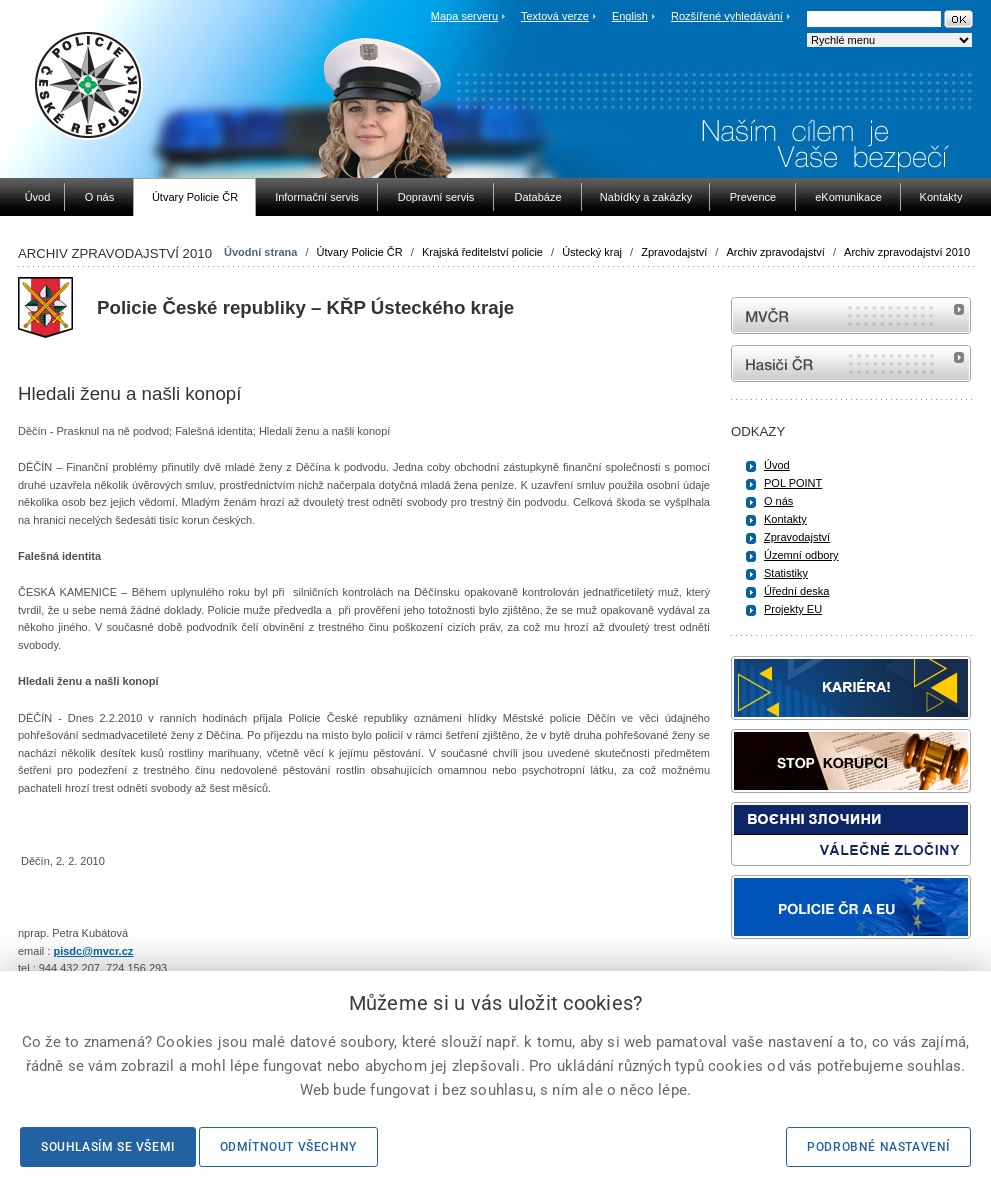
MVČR (851, 315)
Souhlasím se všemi (108, 1147)
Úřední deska (796, 591)
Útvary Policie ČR (360, 252)
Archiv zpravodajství (775, 252)
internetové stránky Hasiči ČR (851, 363)
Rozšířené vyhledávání (727, 16)
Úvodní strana (260, 252)
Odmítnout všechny (288, 1147)
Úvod (777, 465)
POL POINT (793, 483)
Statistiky (786, 573)
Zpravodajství (674, 252)
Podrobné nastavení (878, 1147)
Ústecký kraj (592, 252)
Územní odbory (801, 555)
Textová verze (555, 16)
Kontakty (785, 519)
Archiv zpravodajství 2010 (907, 252)
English (630, 16)
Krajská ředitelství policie (482, 252)
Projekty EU (793, 609)
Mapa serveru (464, 16)
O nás (778, 501)
